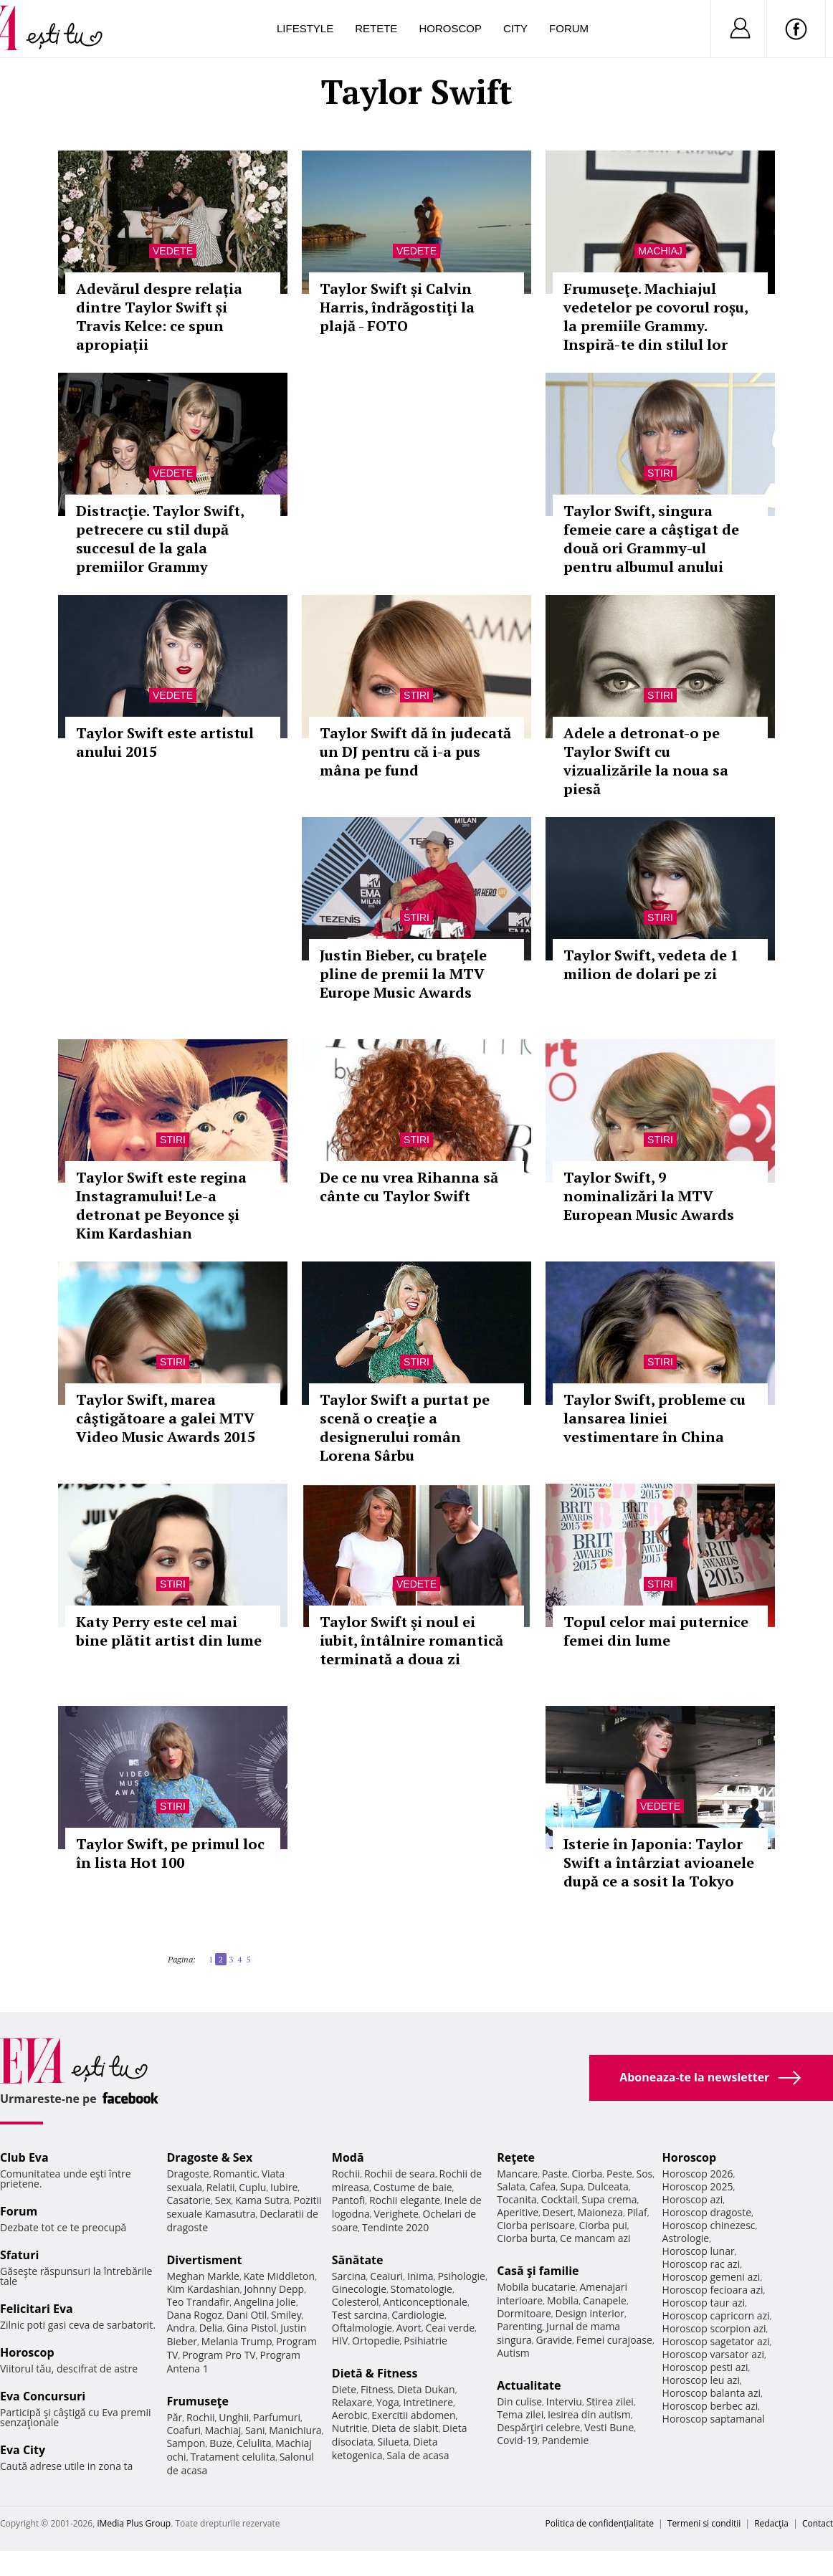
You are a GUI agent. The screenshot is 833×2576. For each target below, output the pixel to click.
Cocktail (559, 2199)
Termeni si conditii (704, 2523)
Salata (511, 2186)
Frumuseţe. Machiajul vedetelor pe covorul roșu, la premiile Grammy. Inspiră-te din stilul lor (655, 316)
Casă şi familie (538, 2271)
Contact (817, 2523)
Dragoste (187, 2173)
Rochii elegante (404, 2200)
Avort (409, 2327)
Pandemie (565, 2440)
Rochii (200, 2417)
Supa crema (609, 2199)
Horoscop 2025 (697, 2186)
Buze (220, 2443)
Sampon (185, 2443)
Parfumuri (276, 2417)
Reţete (516, 2157)
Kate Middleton (279, 2276)
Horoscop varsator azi (713, 2354)
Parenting (519, 2326)
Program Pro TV (219, 2355)
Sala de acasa (417, 2455)
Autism (513, 2353)
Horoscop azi (692, 2199)
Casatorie (188, 2200)
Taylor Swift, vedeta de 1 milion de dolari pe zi (650, 964)
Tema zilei (520, 2414)
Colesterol (355, 2302)
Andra (180, 2327)
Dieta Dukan (425, 2389)
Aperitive (517, 2212)
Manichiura (295, 2430)
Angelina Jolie (265, 2302)
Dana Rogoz (194, 2315)
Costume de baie (412, 2187)
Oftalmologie (362, 2327)
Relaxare (352, 2402)
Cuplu (252, 2187)
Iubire (284, 2187)
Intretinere (428, 2402)
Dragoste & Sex (209, 2157)
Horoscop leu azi (701, 2380)
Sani (255, 2430)
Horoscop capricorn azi (716, 2315)
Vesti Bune (609, 2427)
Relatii (220, 2187)
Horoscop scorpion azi (714, 2328)
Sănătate (358, 2260)
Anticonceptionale (425, 2302)
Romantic (235, 2173)
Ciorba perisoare (536, 2225)
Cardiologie (417, 2315)
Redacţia (771, 2523)
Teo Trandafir (197, 2302)
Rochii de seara (399, 2173)
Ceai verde (450, 2327)
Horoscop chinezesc (709, 2225)
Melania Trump (236, 2341)
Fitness (377, 2389)
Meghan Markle (202, 2276)
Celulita (254, 2443)
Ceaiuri (386, 2276)
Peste (619, 2173)
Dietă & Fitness (375, 2373)
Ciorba (586, 2173)
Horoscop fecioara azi (712, 2289)
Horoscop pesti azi (705, 2367)
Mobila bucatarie (536, 2287)
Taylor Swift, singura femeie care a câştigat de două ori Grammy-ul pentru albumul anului (651, 538)
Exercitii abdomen (413, 2415)
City (515, 28)
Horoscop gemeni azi (711, 2277)
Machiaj (660, 251)
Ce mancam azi (595, 2238)
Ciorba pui (603, 2225)
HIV (340, 2340)
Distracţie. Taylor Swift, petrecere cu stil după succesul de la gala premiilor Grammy (160, 538)
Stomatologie (421, 2289)
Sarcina (349, 2276)
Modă (348, 2157)
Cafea (542, 2186)
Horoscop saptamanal (713, 2418)
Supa (572, 2186)
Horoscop (450, 28)
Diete (344, 2389)
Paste (555, 2173)
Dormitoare (524, 2313)
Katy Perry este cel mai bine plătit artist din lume (169, 1631)
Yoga (387, 2402)
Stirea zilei (610, 2401)
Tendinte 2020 (395, 2227)
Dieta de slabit (404, 2428)
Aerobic (350, 2415)
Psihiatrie (425, 2340)
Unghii (234, 2417)
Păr (174, 2417)
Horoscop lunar (698, 2251)
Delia (211, 2327)
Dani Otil (247, 2315)
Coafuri (183, 2430)
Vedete (173, 251)
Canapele (605, 2300)
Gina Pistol (251, 2327)
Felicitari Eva (36, 2309)
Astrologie (686, 2238)
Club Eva (24, 2157)
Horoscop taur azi (703, 2302)
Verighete (395, 2213)
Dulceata (607, 2186)
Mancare (517, 2173)
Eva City (22, 2450)
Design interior (589, 2313)
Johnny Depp (274, 2289)
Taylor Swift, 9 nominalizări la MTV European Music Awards (648, 1196)
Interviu (564, 2401)
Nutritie (350, 2428)
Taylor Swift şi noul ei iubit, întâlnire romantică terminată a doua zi (411, 1640)
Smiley (286, 2315)
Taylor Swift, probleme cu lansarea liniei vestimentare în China (654, 1418)
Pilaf (637, 2212)
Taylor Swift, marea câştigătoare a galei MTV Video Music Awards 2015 (165, 1418)
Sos (644, 2173)
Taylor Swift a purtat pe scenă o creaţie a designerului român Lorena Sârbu (405, 1427)
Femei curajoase (614, 2340)
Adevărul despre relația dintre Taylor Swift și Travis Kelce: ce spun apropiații (159, 316)
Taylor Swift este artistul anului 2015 (165, 742)
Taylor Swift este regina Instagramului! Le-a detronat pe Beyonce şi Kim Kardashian (161, 1205)
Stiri (660, 473)
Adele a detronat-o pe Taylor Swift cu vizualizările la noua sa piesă (645, 760)
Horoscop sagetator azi (716, 2341)
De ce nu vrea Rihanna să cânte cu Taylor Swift (409, 1187)
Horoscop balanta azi (711, 2393)
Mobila (563, 2300)
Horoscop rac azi (701, 2264)
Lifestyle (305, 28)
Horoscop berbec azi (710, 2406)
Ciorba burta (526, 2238)
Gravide (554, 2340)
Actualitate (529, 2385)
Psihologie (461, 2276)
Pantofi (348, 2200)
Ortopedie (375, 2340)
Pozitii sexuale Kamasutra (243, 2206)
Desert (558, 2212)
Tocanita (517, 2199)
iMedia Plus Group (134, 2523)
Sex (223, 2200)
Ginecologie (359, 2289)
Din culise (519, 2401)
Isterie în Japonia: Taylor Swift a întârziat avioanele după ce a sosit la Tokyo (658, 1862)
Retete (376, 28)
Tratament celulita (232, 2456)
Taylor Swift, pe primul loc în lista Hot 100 (170, 1853)
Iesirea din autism (589, 2414)
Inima (420, 2276)
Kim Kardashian (202, 2289)
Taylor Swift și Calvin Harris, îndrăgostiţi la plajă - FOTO (397, 307)
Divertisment (204, 2260)
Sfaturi (19, 2255)
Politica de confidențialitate (600, 2523)
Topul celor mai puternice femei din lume (655, 1631)
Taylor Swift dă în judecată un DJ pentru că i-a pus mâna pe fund (415, 751)
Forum (569, 28)
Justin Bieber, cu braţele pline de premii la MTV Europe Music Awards (403, 973)
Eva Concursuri (42, 2396)
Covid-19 (517, 2440)
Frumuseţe (197, 2401)
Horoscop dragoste (707, 2212)
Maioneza (600, 2212)
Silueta (393, 2441)
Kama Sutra (262, 2200)
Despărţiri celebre (538, 2427)
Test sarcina (360, 2315)
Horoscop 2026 (697, 2173)
